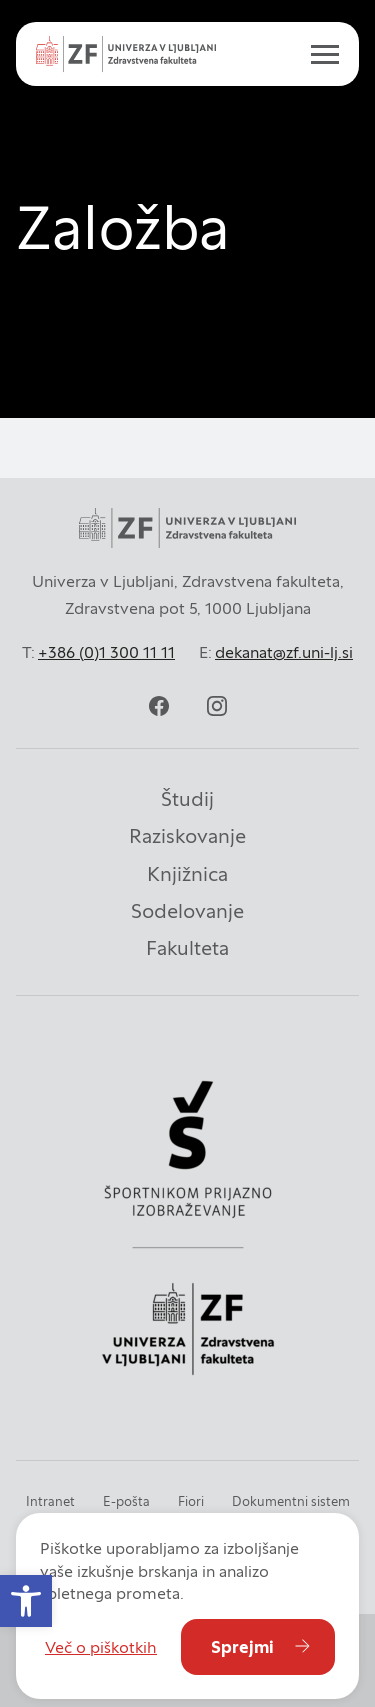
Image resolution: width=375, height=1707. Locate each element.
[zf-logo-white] (126, 54)
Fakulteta (187, 948)
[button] (26, 1601)
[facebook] (159, 706)
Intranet (50, 1501)
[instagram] (217, 706)
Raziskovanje (187, 836)
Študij (187, 799)
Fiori (191, 1501)
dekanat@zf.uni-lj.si (284, 652)
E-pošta (126, 1501)
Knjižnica (187, 874)
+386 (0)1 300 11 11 (106, 652)
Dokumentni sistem (291, 1501)
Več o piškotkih (101, 1647)
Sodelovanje (187, 911)
